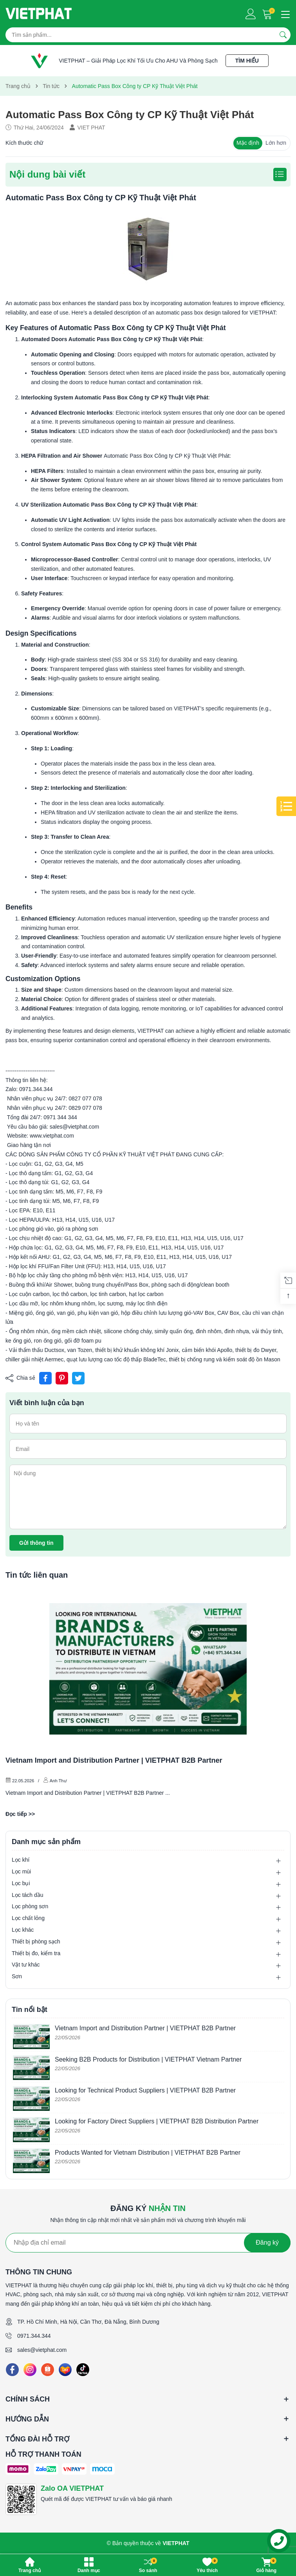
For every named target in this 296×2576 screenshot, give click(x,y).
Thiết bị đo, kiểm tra (36, 1953)
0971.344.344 (34, 2336)
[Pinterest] (62, 1378)
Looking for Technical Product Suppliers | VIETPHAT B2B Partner (145, 2090)
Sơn (17, 1976)
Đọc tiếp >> (20, 1814)
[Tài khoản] (250, 14)
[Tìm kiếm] (283, 34)
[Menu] (284, 13)
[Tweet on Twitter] (78, 1378)
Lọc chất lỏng (28, 1918)
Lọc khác (23, 1930)
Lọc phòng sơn (30, 1906)
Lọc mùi (21, 1871)
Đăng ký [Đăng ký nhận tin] (267, 2242)
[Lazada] (65, 2369)
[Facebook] (12, 2369)
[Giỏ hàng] (268, 14)
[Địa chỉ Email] (148, 2242)
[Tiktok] (83, 2369)
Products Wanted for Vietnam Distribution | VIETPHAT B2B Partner (147, 2152)
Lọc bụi (21, 1883)
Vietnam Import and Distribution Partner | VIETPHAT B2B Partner (113, 1760)
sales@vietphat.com (42, 2350)
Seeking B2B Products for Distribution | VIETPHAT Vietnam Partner (148, 2059)
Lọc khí (20, 1860)
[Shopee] (47, 2369)
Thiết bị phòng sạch (36, 1941)
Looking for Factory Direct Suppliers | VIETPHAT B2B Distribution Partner (156, 2121)
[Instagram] (30, 2369)
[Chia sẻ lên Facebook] (45, 1378)
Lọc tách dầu (27, 1895)
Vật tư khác (26, 1964)
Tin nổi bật (29, 2009)
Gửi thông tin (36, 1543)
